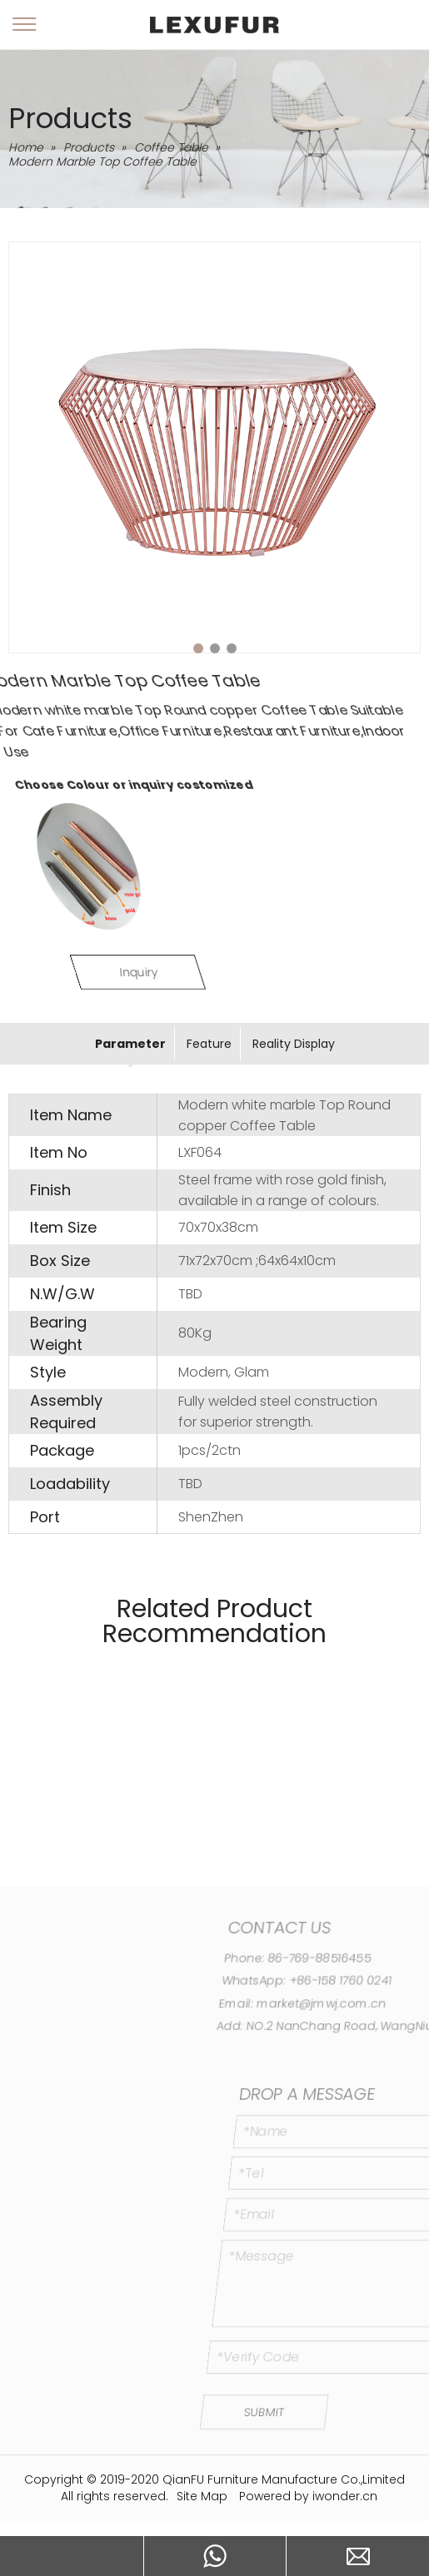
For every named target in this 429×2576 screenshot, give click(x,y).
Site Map (202, 2496)
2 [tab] (215, 648)
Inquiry (219, 972)
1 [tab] (198, 648)
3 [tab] (232, 648)
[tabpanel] (214, 447)
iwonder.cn (344, 2496)
